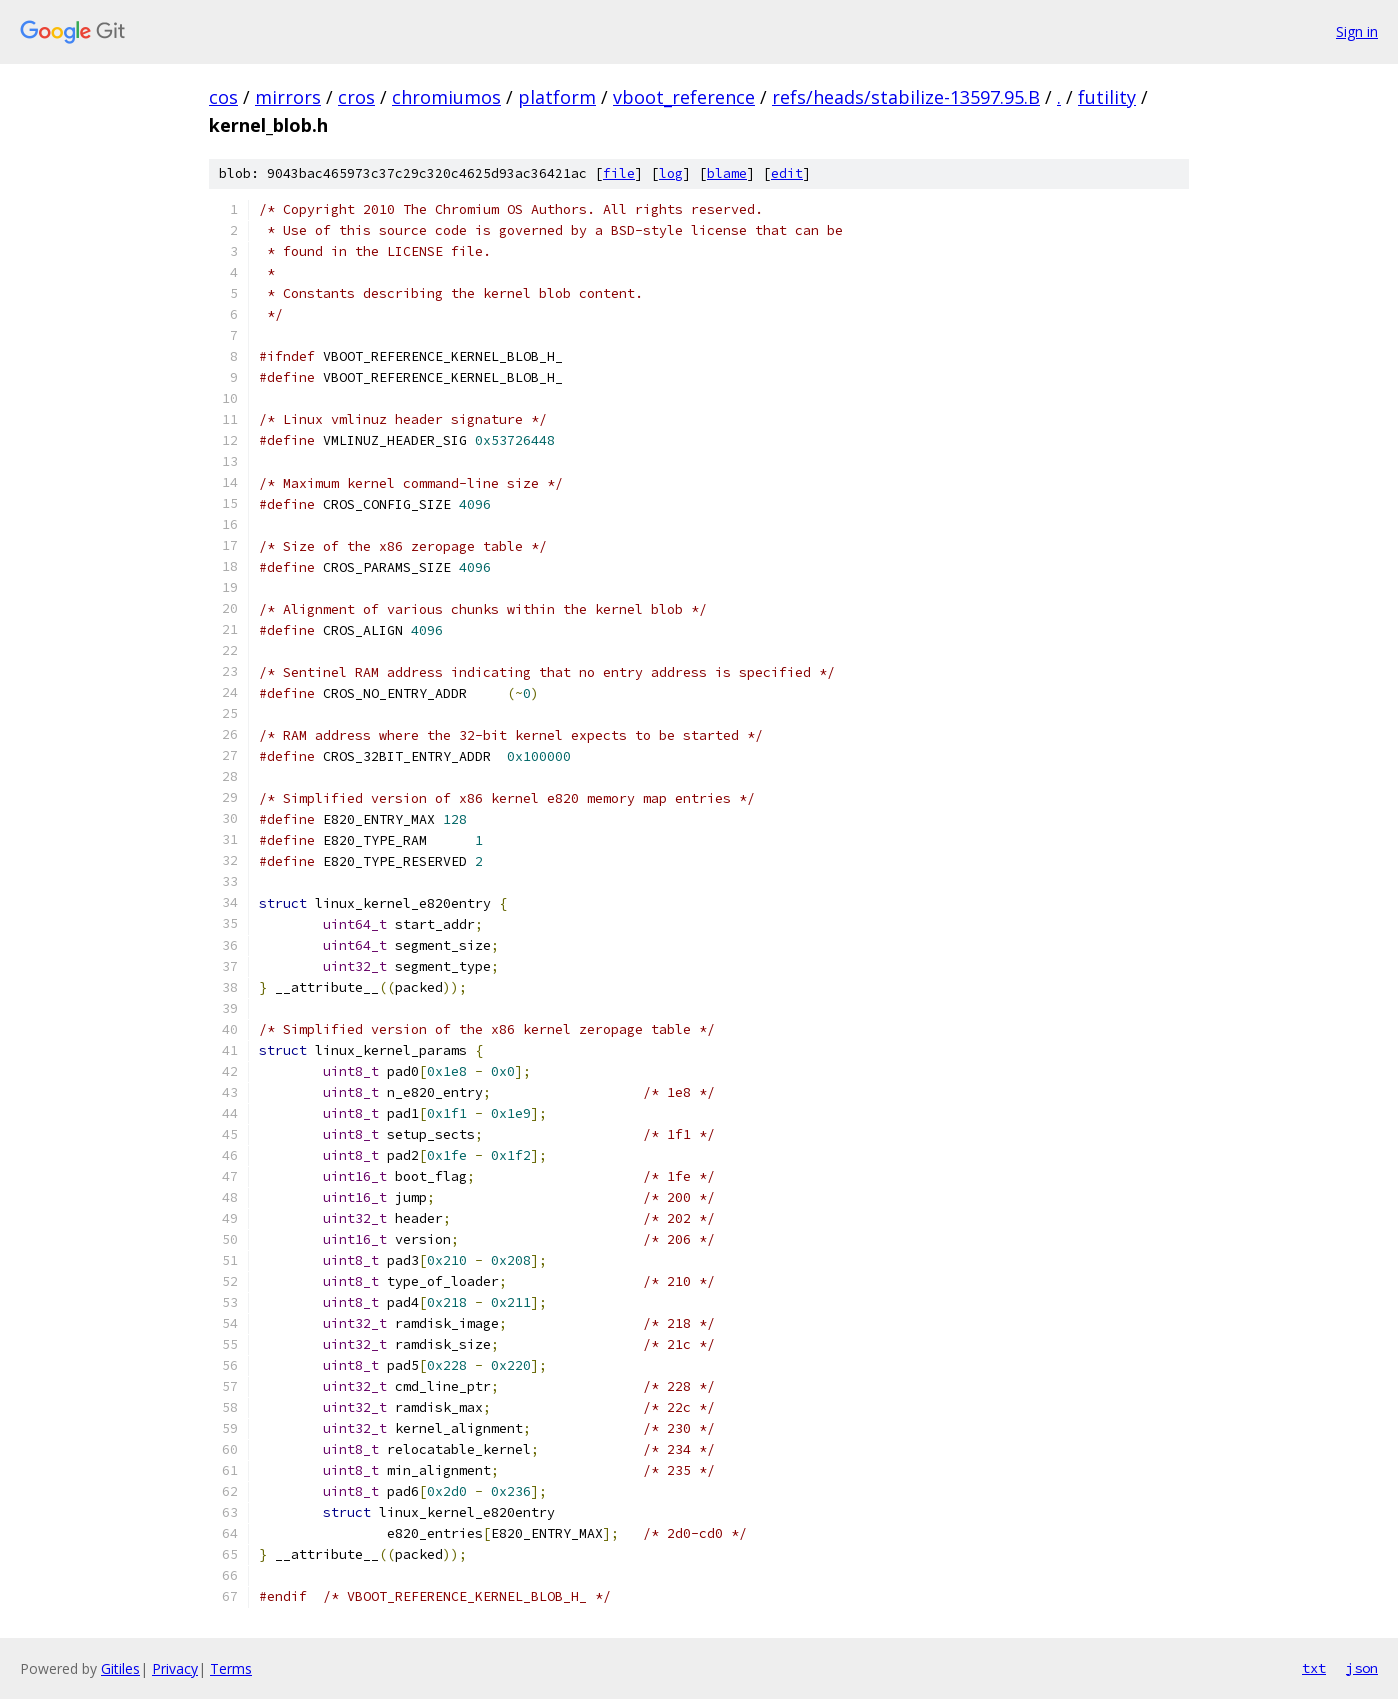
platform (557, 97)
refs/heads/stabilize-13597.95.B (906, 97)
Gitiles (120, 1668)
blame (727, 173)
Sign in (1357, 31)
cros (356, 97)
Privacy (175, 1668)
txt (1314, 1668)
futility (1107, 97)
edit (787, 173)
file (619, 173)
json (1362, 1668)
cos (223, 97)
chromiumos (446, 97)
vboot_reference (684, 97)
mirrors (288, 97)
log (671, 173)
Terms (231, 1668)
